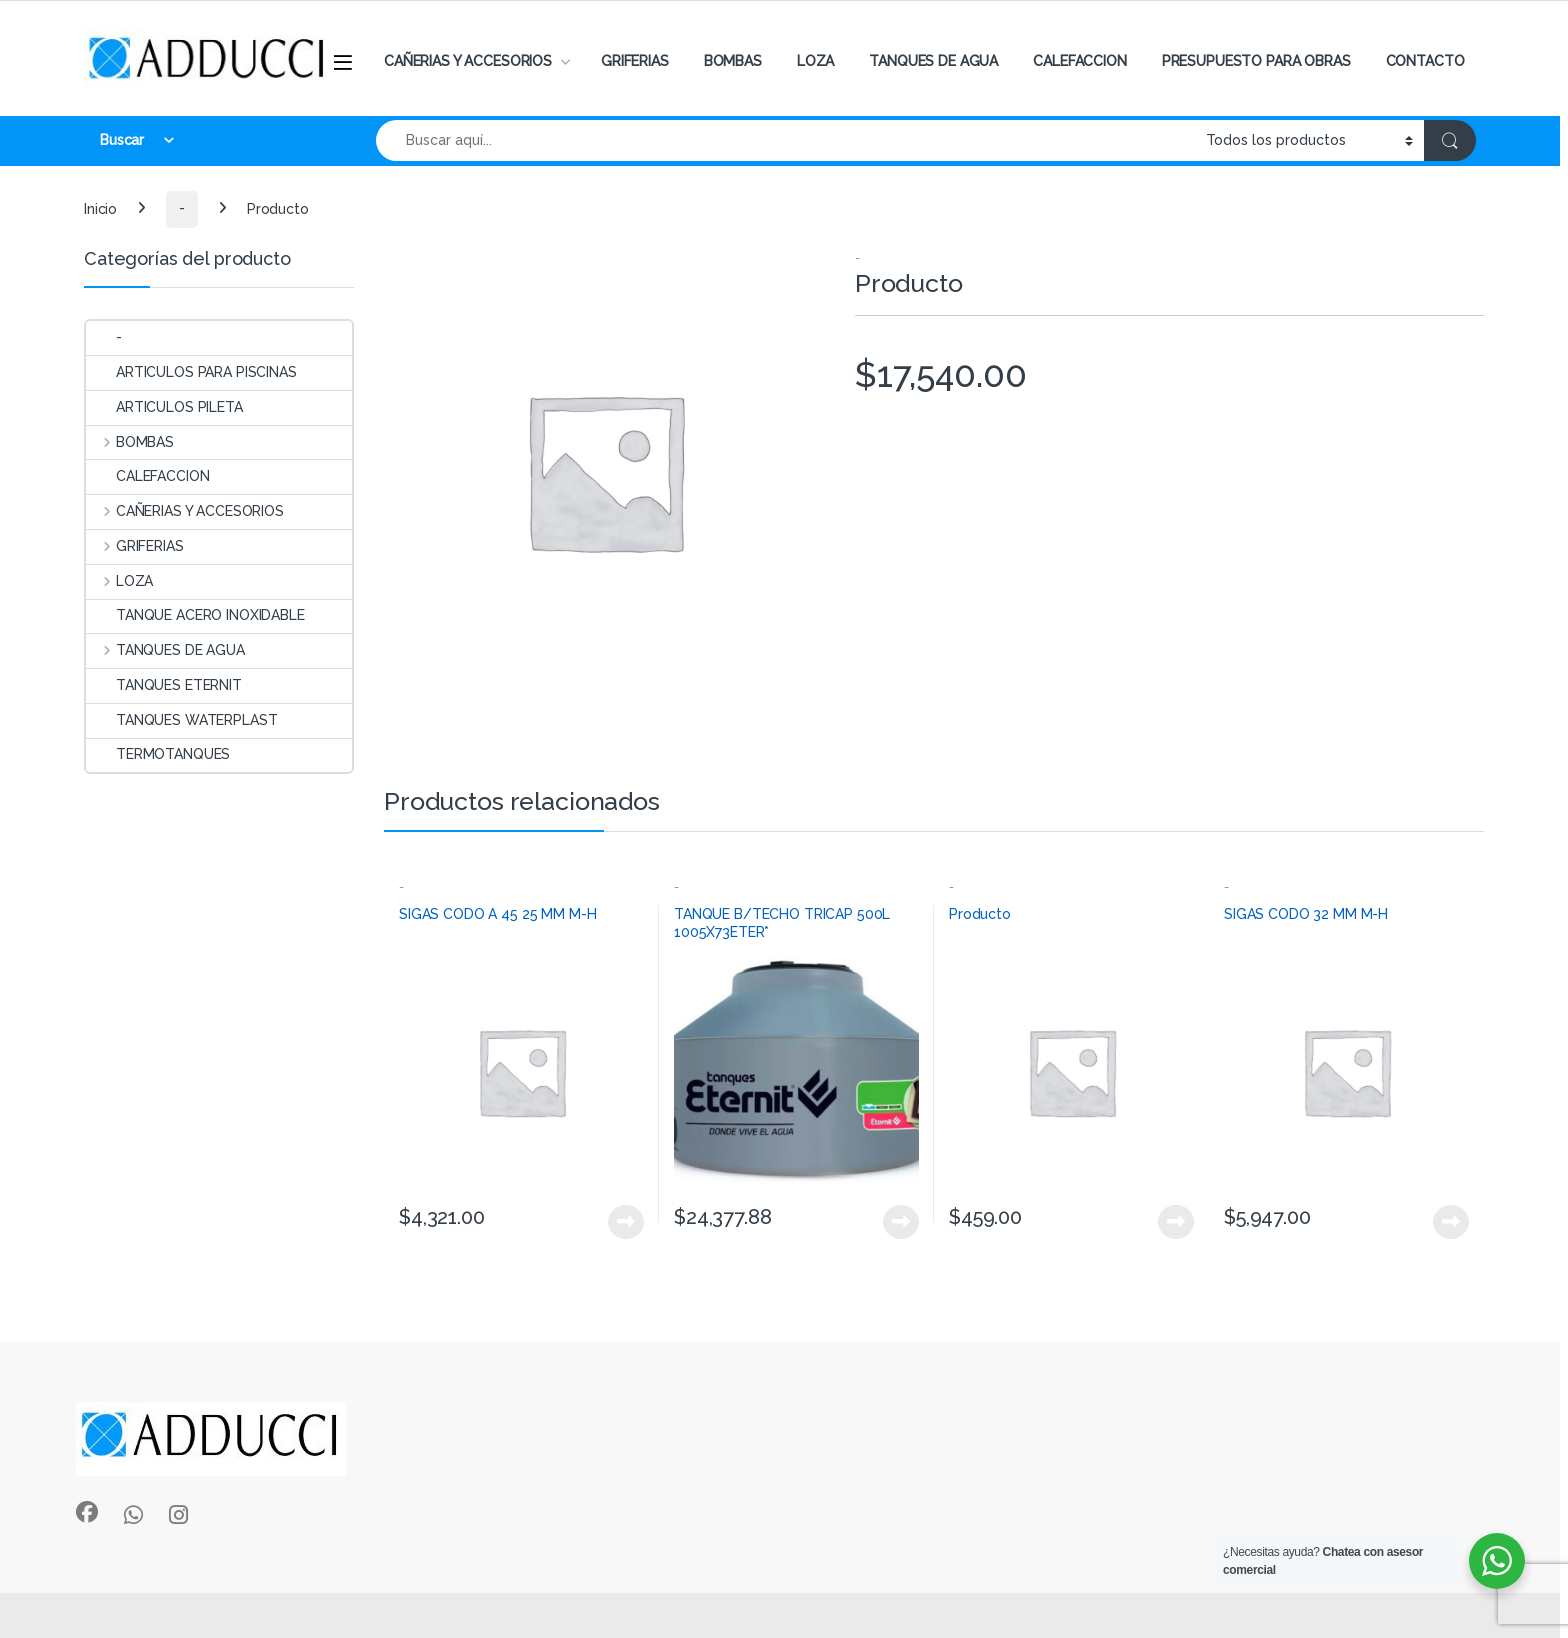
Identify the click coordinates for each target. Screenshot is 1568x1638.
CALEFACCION (1079, 61)
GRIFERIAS (635, 61)
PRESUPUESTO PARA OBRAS (1256, 61)
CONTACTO (1425, 61)
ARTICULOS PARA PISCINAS (191, 372)
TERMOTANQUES (158, 754)
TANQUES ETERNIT (164, 685)
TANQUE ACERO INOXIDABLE (195, 615)
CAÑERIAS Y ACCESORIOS (468, 61)
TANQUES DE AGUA (933, 61)
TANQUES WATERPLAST (181, 720)
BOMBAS (733, 61)
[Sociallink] (87, 1512)
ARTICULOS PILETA (164, 407)
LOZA (815, 61)
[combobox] (785, 140)
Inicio (100, 208)
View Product (626, 1222)
